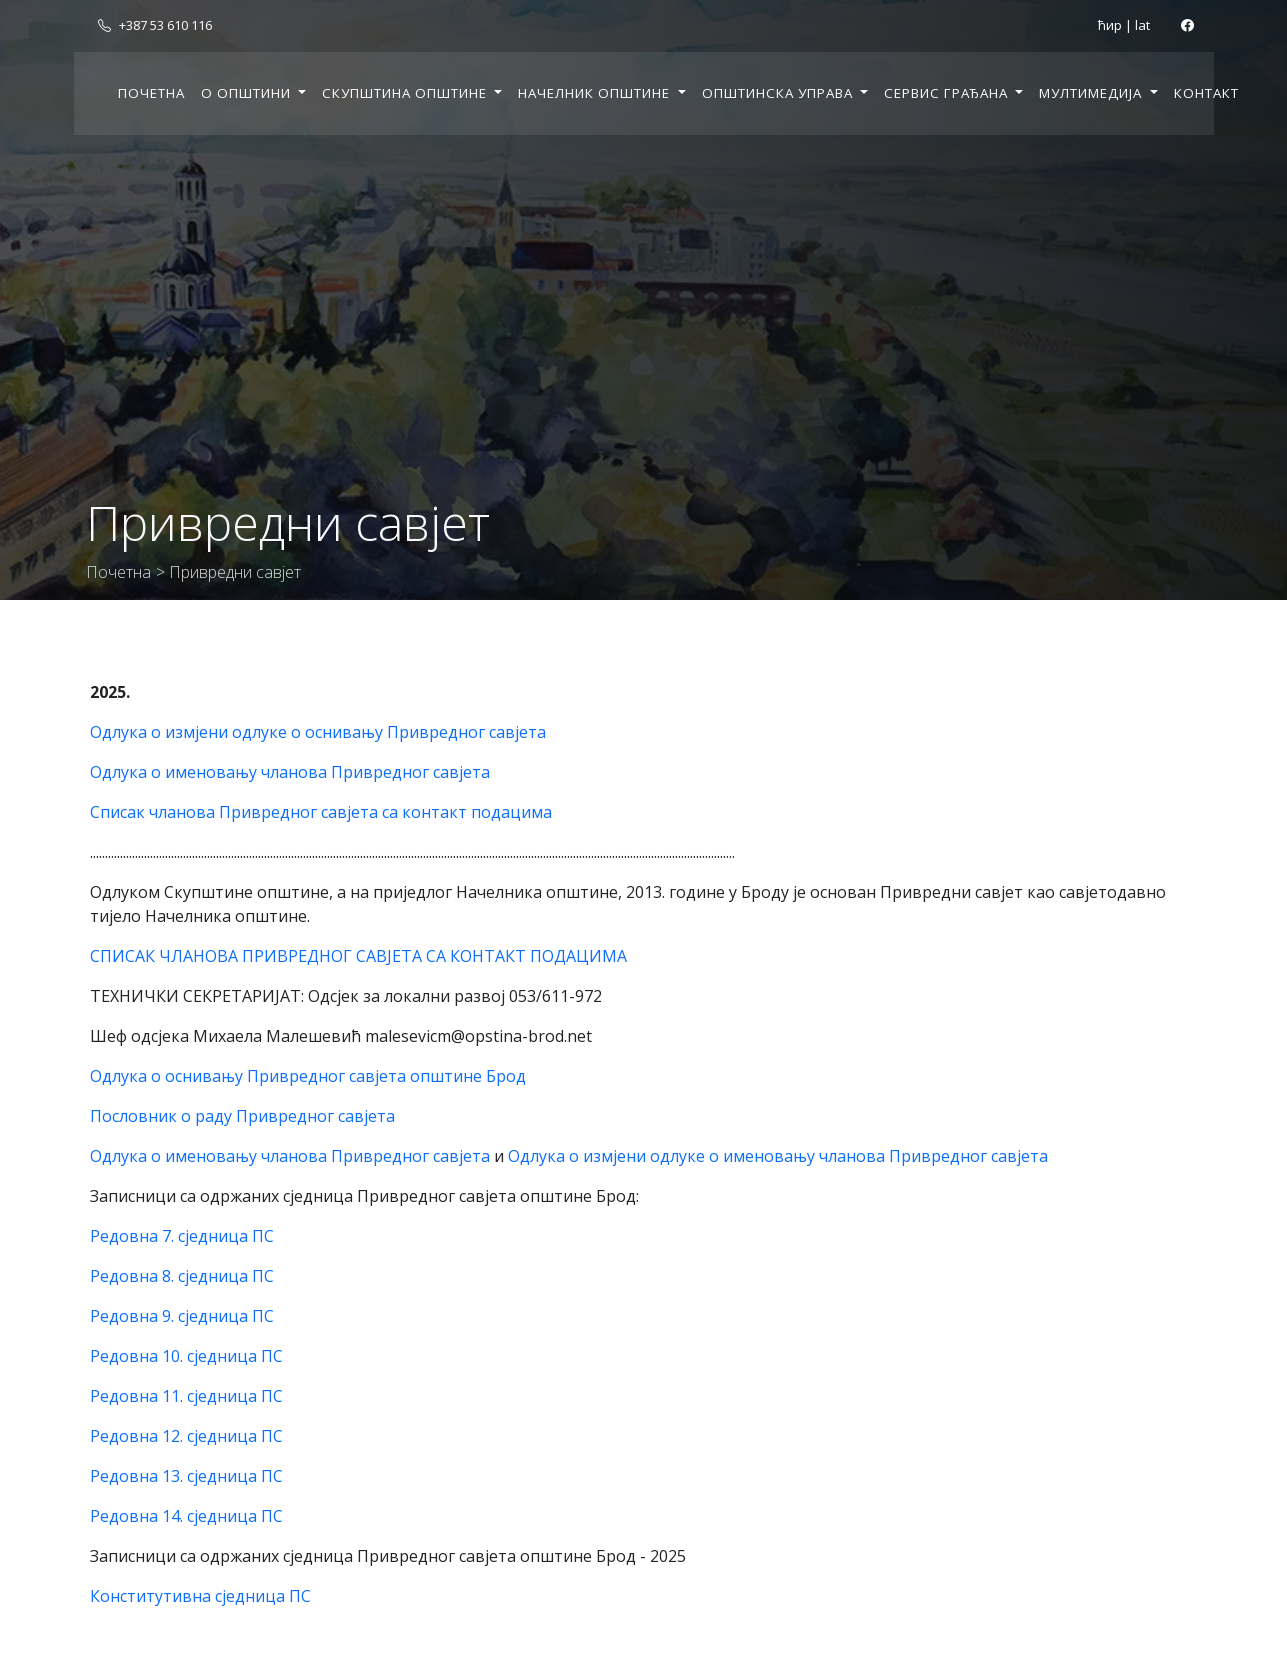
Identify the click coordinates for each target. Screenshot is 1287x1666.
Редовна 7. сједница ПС (182, 1236)
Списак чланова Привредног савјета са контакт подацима (321, 812)
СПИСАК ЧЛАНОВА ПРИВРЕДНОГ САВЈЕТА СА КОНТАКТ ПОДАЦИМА (358, 956)
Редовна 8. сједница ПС (182, 1276)
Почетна (151, 93)
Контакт (1206, 93)
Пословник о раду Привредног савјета (242, 1116)
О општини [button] (248, 93)
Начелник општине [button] (596, 93)
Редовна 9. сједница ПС (182, 1316)
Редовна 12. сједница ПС (186, 1436)
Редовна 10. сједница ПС (186, 1356)
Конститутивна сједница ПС (200, 1596)
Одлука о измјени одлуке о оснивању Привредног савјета (318, 732)
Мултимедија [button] (1092, 93)
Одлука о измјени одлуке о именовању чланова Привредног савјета (778, 1156)
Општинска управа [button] (779, 93)
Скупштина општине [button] (406, 93)
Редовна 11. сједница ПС (186, 1396)
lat (1142, 25)
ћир (1110, 25)
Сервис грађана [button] (948, 93)
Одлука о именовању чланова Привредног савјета (290, 772)
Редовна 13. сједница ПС (186, 1476)
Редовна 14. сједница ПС (186, 1516)
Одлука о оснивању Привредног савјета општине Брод (308, 1076)
